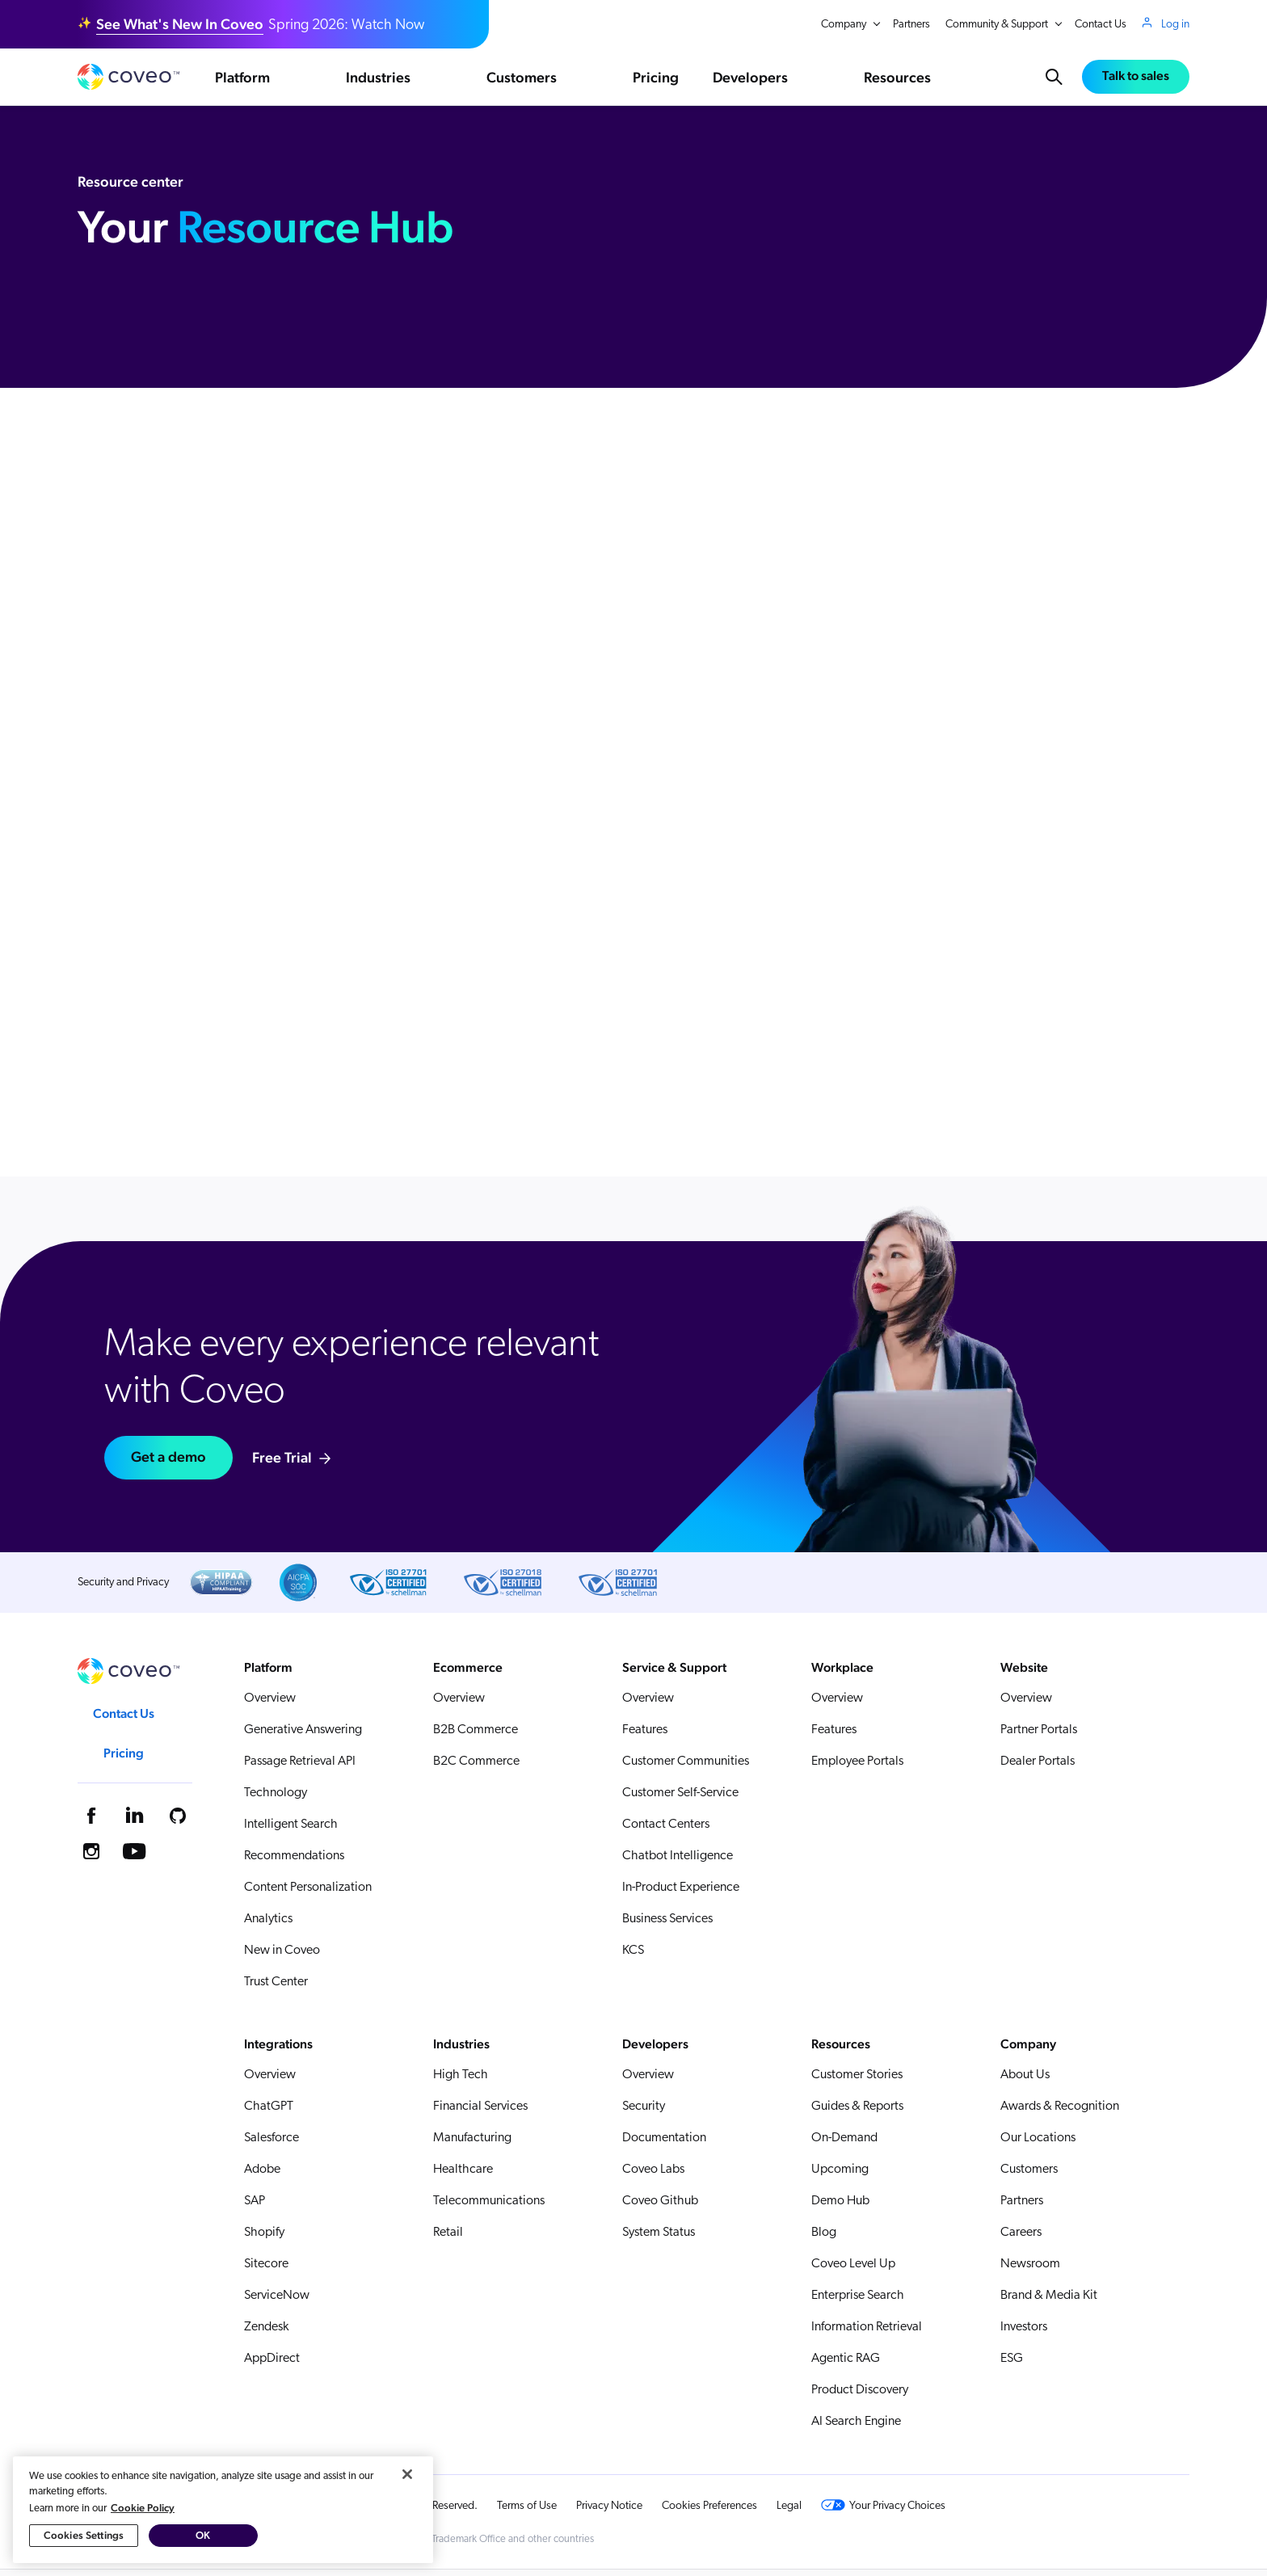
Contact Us (1100, 25)
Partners (911, 25)
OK (203, 2545)
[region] (223, 2518)
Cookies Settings (84, 2545)
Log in (1175, 24)
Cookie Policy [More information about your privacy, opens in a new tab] (143, 2517)
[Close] (407, 2483)
